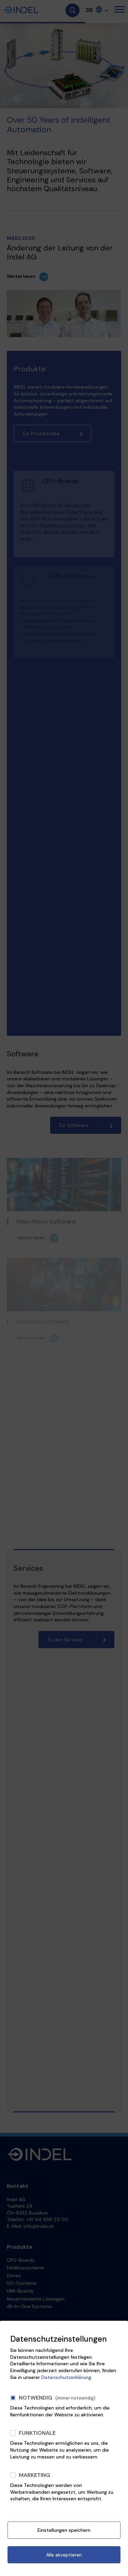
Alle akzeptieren (64, 2555)
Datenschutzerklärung (66, 2377)
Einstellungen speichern (64, 2530)
